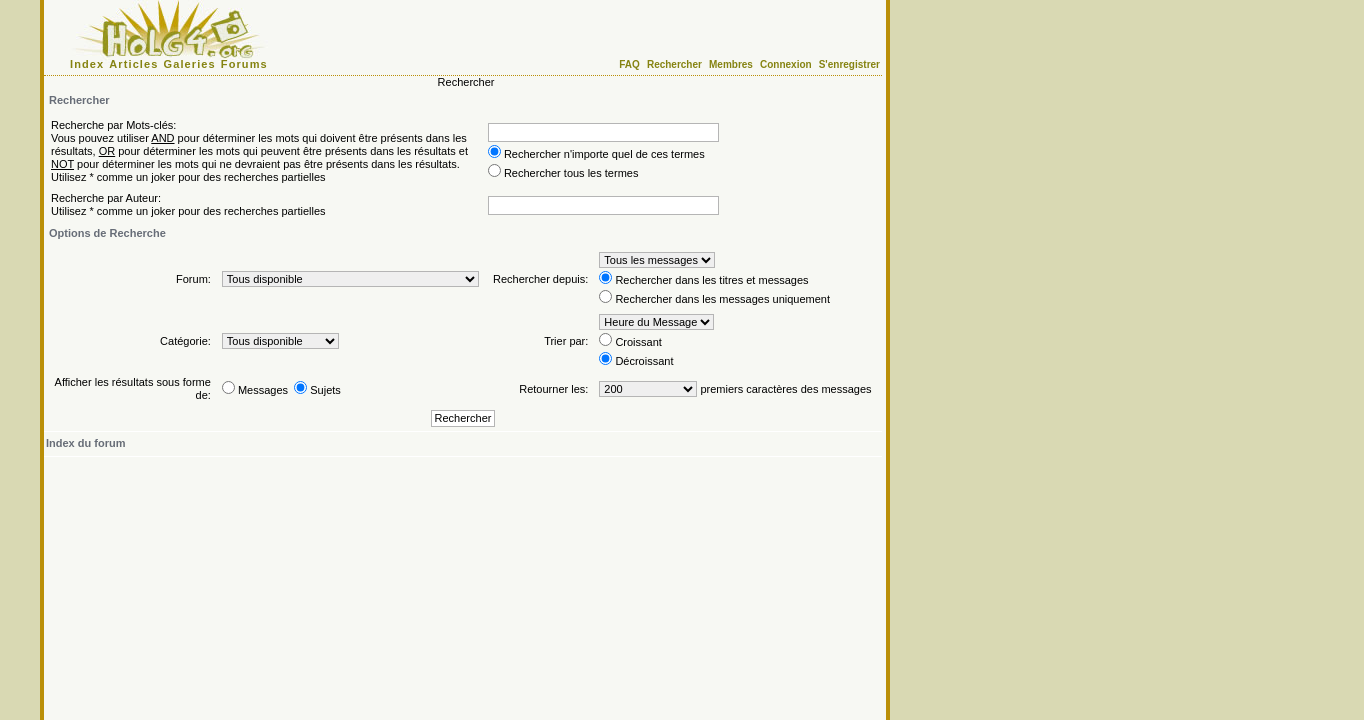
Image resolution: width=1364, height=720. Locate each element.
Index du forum (85, 443)
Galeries (190, 64)
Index (87, 64)
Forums (244, 64)
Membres (731, 64)
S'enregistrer (849, 64)
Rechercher (674, 64)
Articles (133, 64)
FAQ (629, 64)
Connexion (786, 64)
